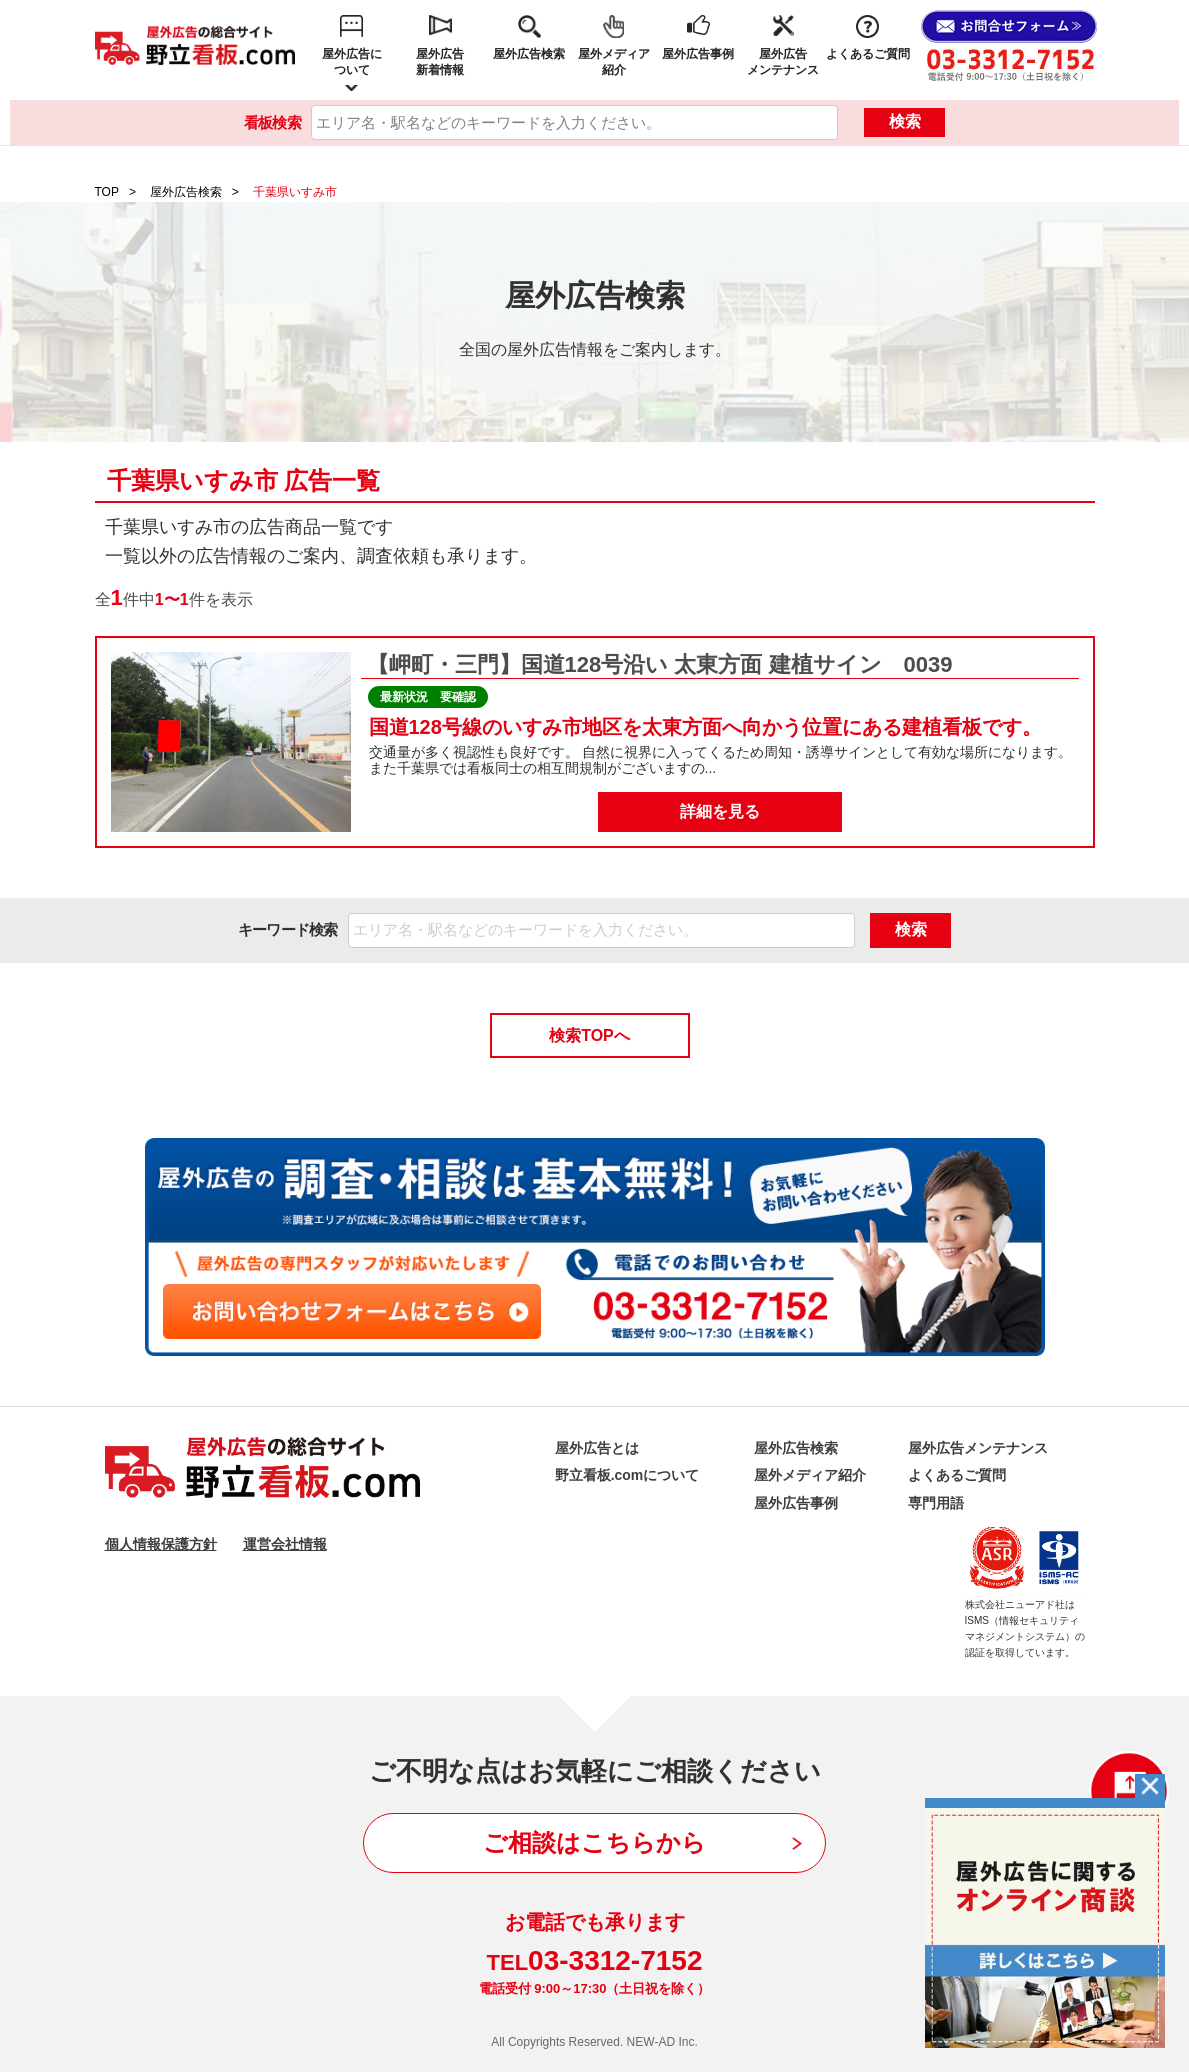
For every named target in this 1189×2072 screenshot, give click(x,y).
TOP (107, 192)
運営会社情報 (285, 1544)
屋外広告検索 (529, 54)
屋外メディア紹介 (614, 62)
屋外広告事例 (698, 54)
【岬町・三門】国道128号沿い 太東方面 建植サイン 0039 (657, 664)
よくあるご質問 (868, 54)
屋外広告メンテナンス (783, 62)
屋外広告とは (597, 1448)
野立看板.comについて (627, 1475)
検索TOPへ (589, 1035)
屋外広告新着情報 (440, 62)
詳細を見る (720, 811)
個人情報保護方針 (161, 1544)
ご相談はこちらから (594, 1842)
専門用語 (936, 1503)
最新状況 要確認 (428, 697)
